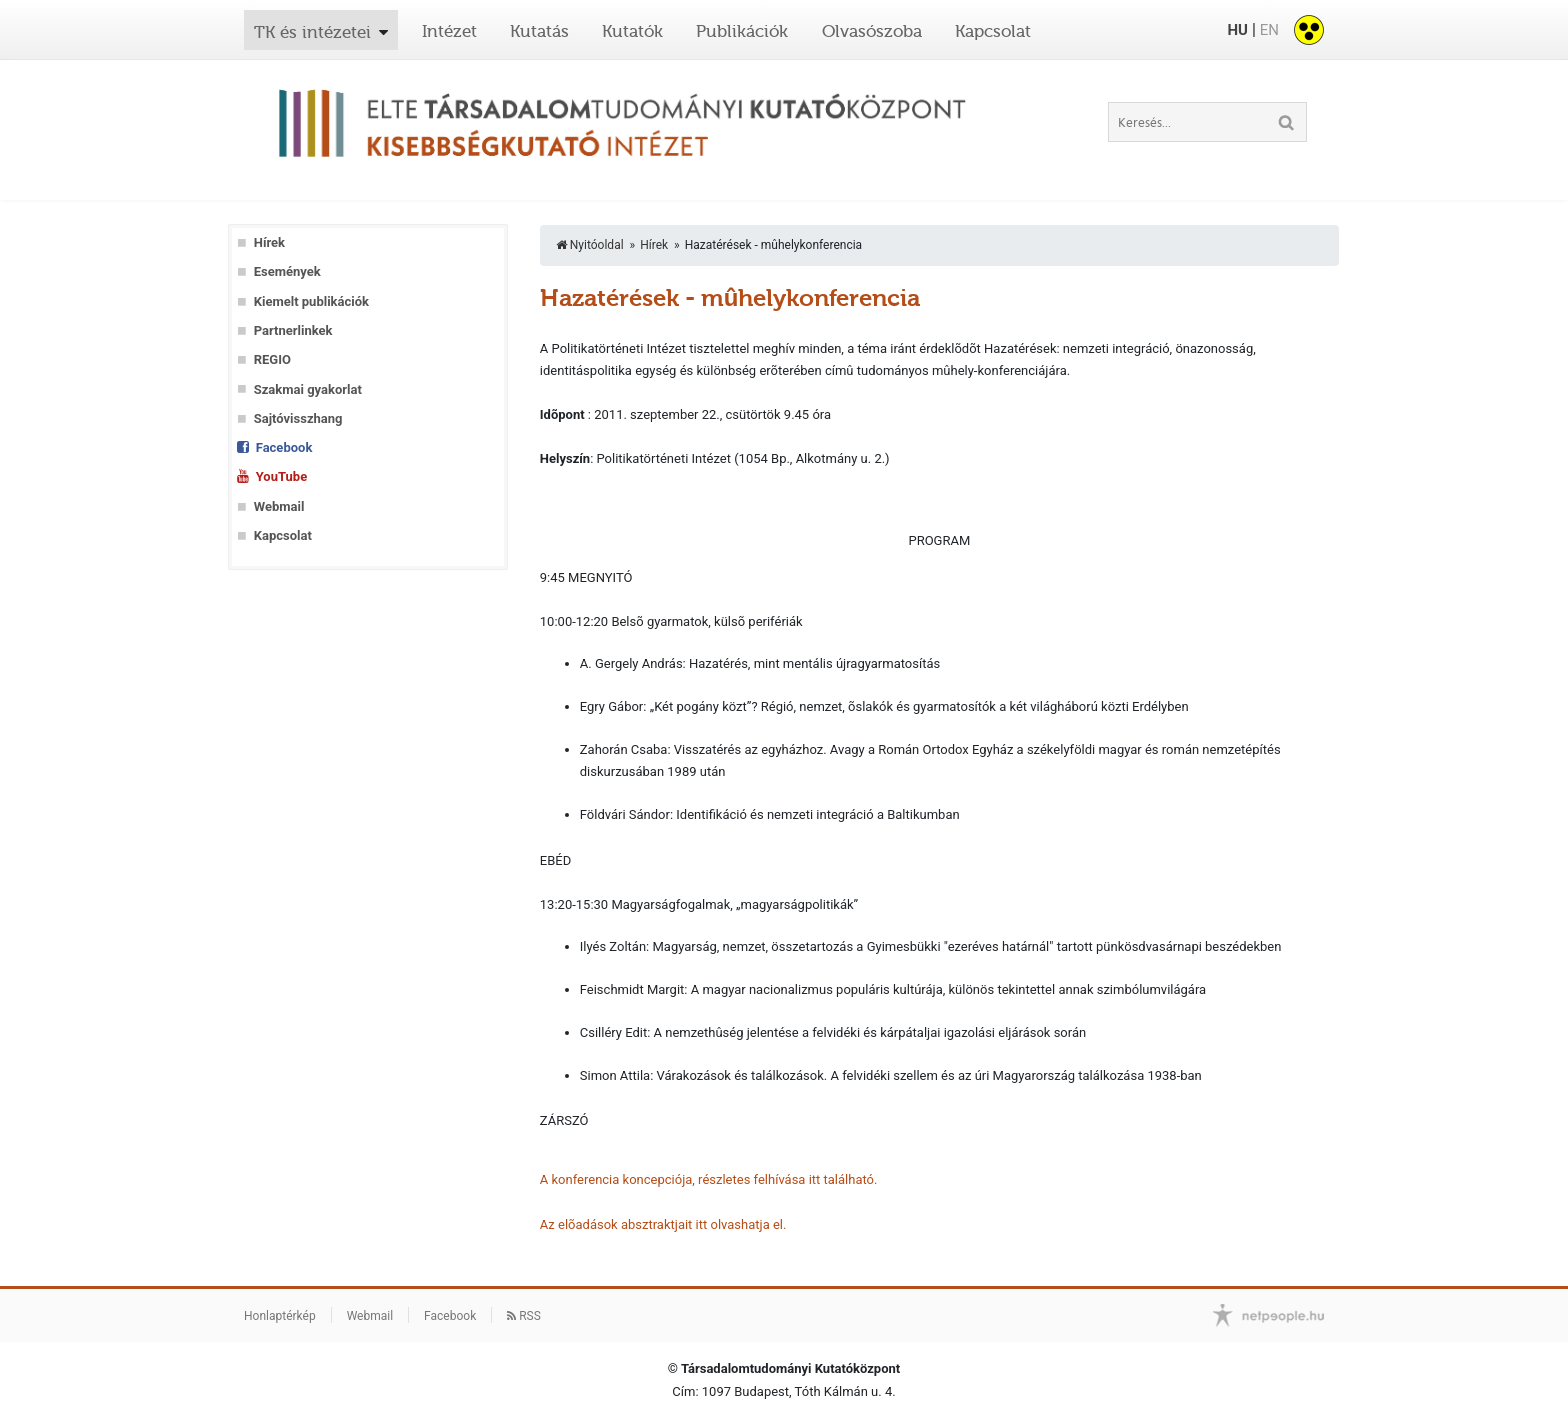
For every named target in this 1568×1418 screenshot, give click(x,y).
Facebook (284, 447)
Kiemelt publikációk (311, 301)
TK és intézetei (312, 32)
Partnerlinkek (293, 330)
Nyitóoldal (590, 245)
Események (287, 271)
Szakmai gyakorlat (308, 389)
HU (1237, 30)
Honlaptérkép (280, 1316)
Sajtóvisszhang (298, 418)
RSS (524, 1316)
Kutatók (632, 31)
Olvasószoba (872, 31)
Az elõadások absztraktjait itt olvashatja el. (663, 1224)
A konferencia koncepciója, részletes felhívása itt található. (709, 1179)
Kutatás (539, 31)
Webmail (279, 506)
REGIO (272, 359)
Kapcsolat (993, 31)
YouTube (281, 476)
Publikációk (742, 31)
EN (1269, 30)
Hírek (269, 242)
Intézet (449, 31)
